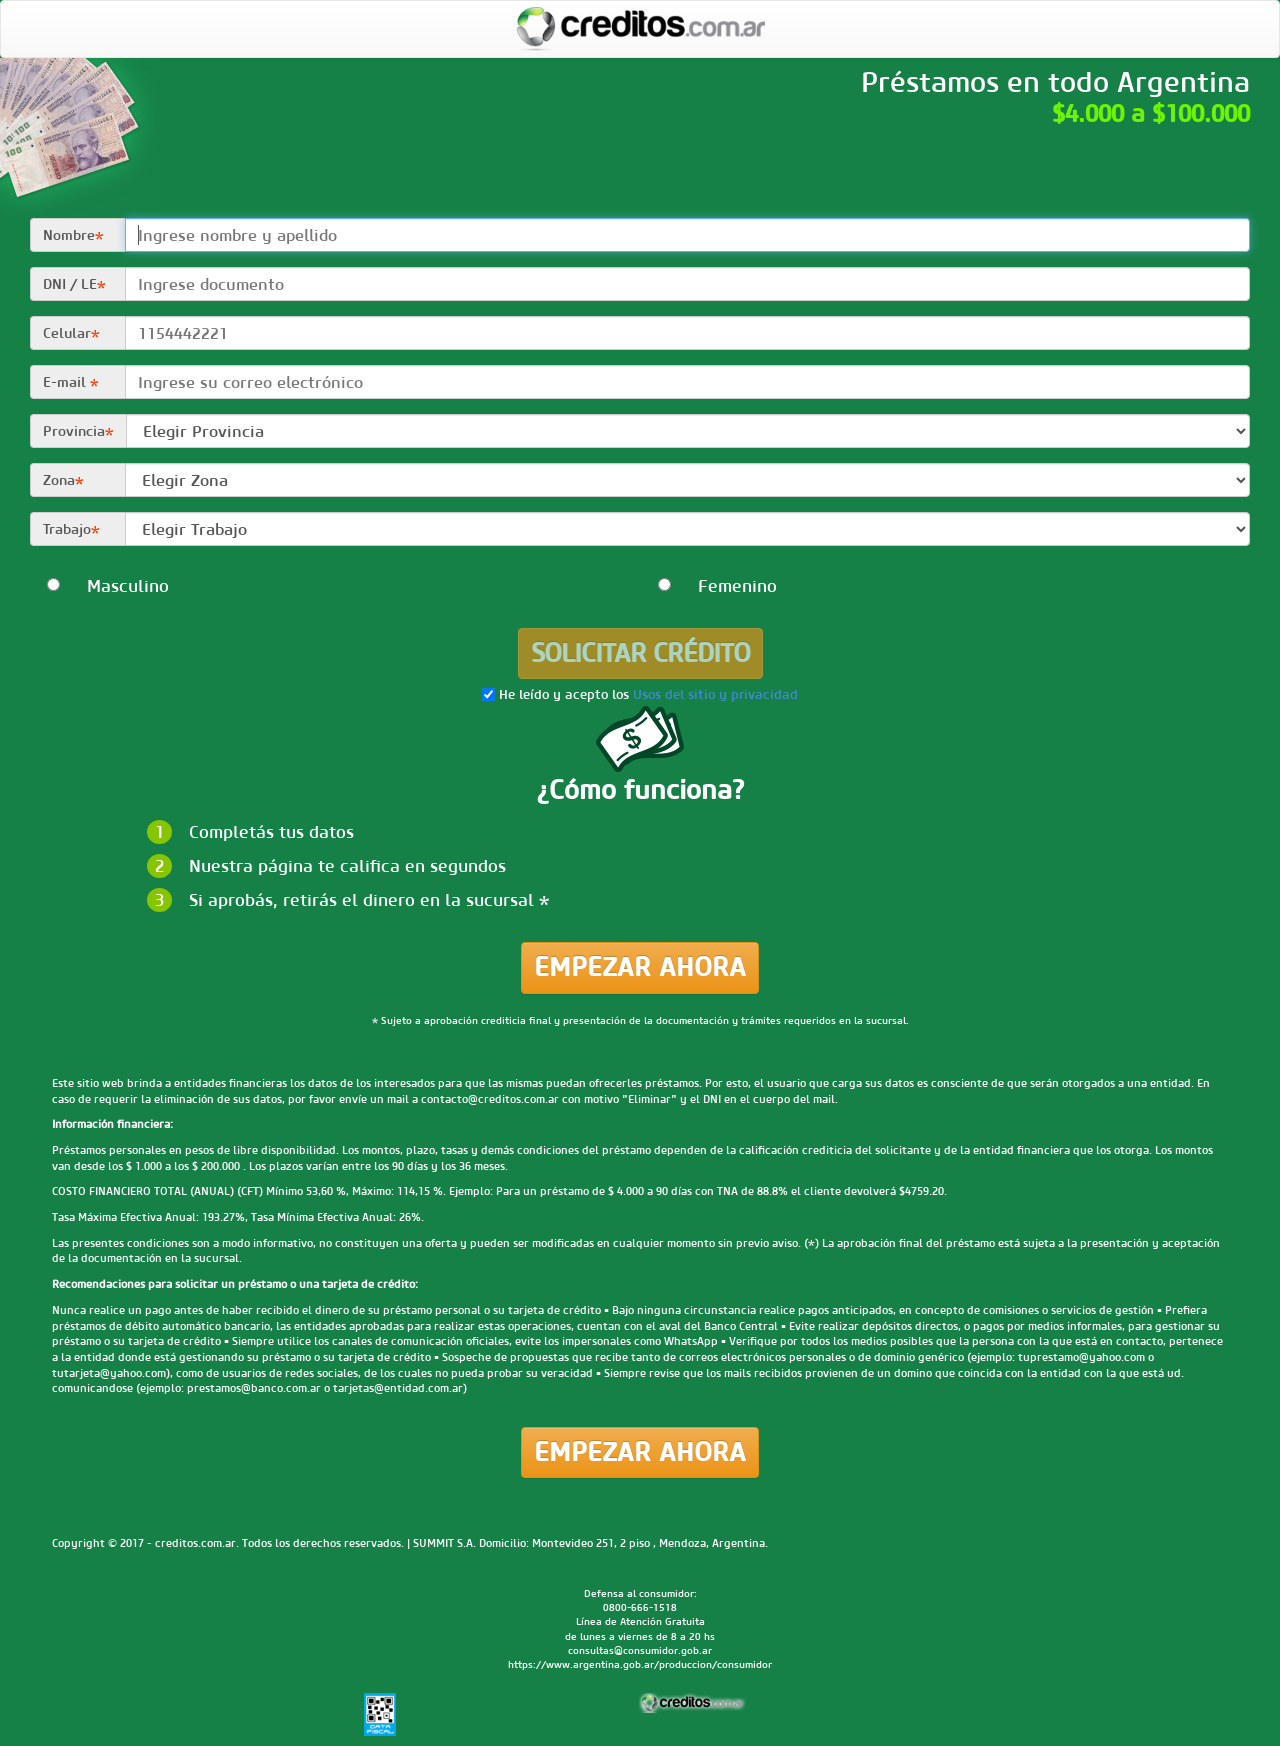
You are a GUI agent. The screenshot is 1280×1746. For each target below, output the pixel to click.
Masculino (128, 586)
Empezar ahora (640, 967)
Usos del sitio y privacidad (715, 695)
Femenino (737, 586)
